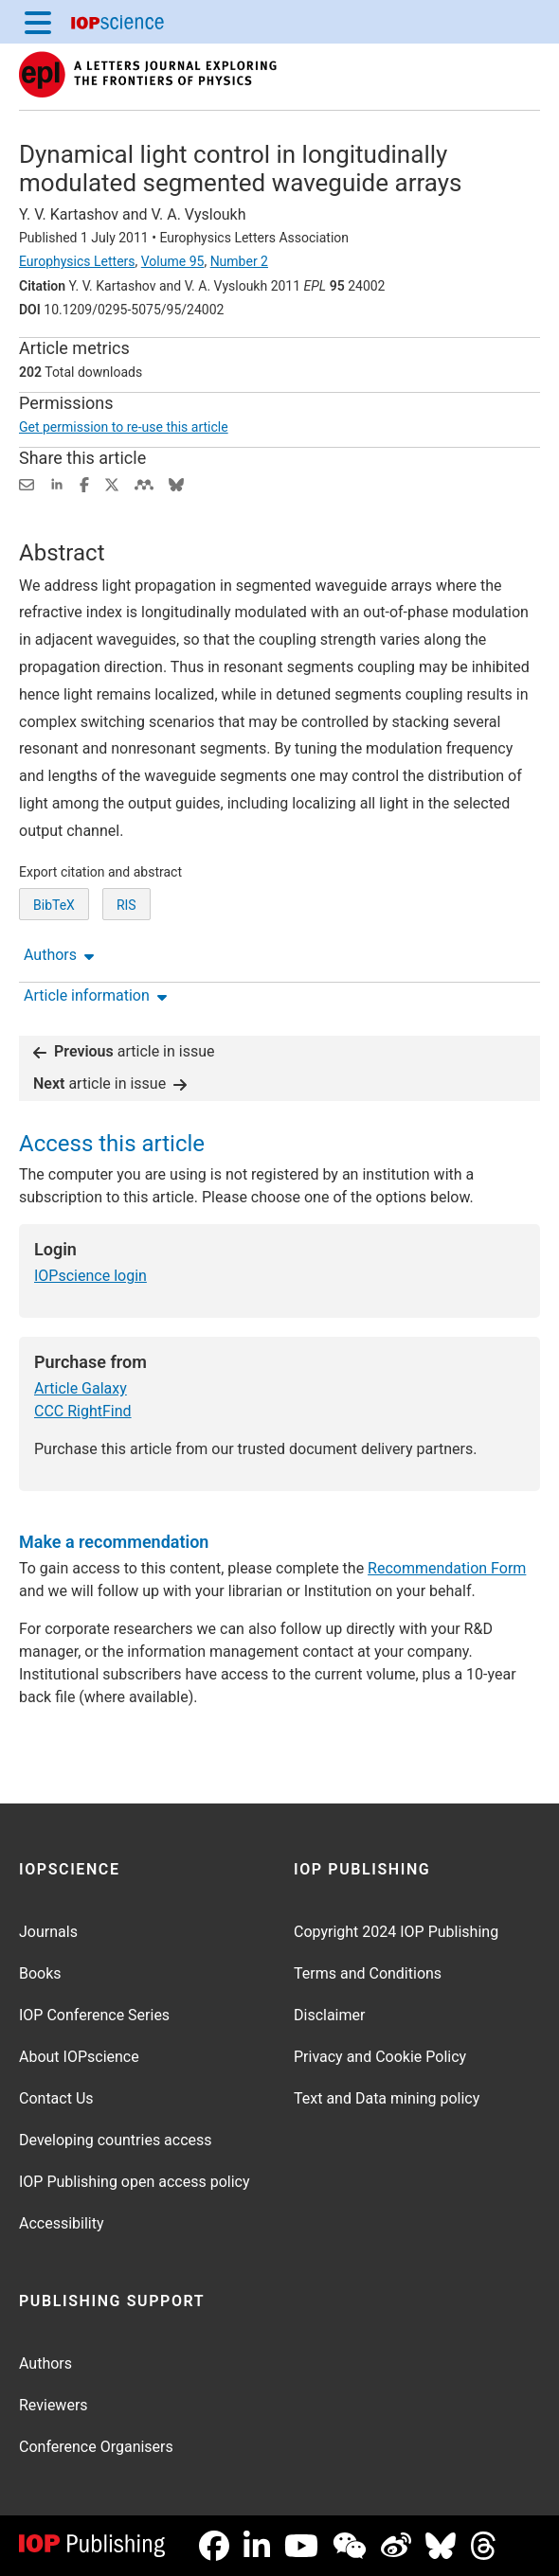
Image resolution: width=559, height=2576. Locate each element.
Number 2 (239, 261)
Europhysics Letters (77, 261)
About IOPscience (79, 2057)
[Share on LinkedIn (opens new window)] (56, 483)
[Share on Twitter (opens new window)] (111, 483)
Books (40, 1973)
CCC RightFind (83, 1411)
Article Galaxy (80, 1388)
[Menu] (38, 22)
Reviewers (53, 2405)
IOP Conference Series (94, 2015)
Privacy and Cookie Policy (380, 2057)
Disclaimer (329, 2015)
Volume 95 (173, 261)
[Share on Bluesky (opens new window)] (176, 483)
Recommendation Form (447, 1568)
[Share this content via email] (26, 483)
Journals (48, 1932)
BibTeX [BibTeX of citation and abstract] (54, 905)
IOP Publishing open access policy (134, 2182)
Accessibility (61, 2223)
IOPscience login (90, 1276)
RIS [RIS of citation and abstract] (126, 905)
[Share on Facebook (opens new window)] (84, 483)
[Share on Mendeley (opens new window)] (144, 483)
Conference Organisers (96, 2447)
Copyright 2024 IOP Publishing (396, 1932)
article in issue (124, 1051)
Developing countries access (115, 2140)
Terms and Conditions (368, 1973)
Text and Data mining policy (386, 2098)
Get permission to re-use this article (123, 427)
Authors (45, 2363)
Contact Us (56, 2098)
